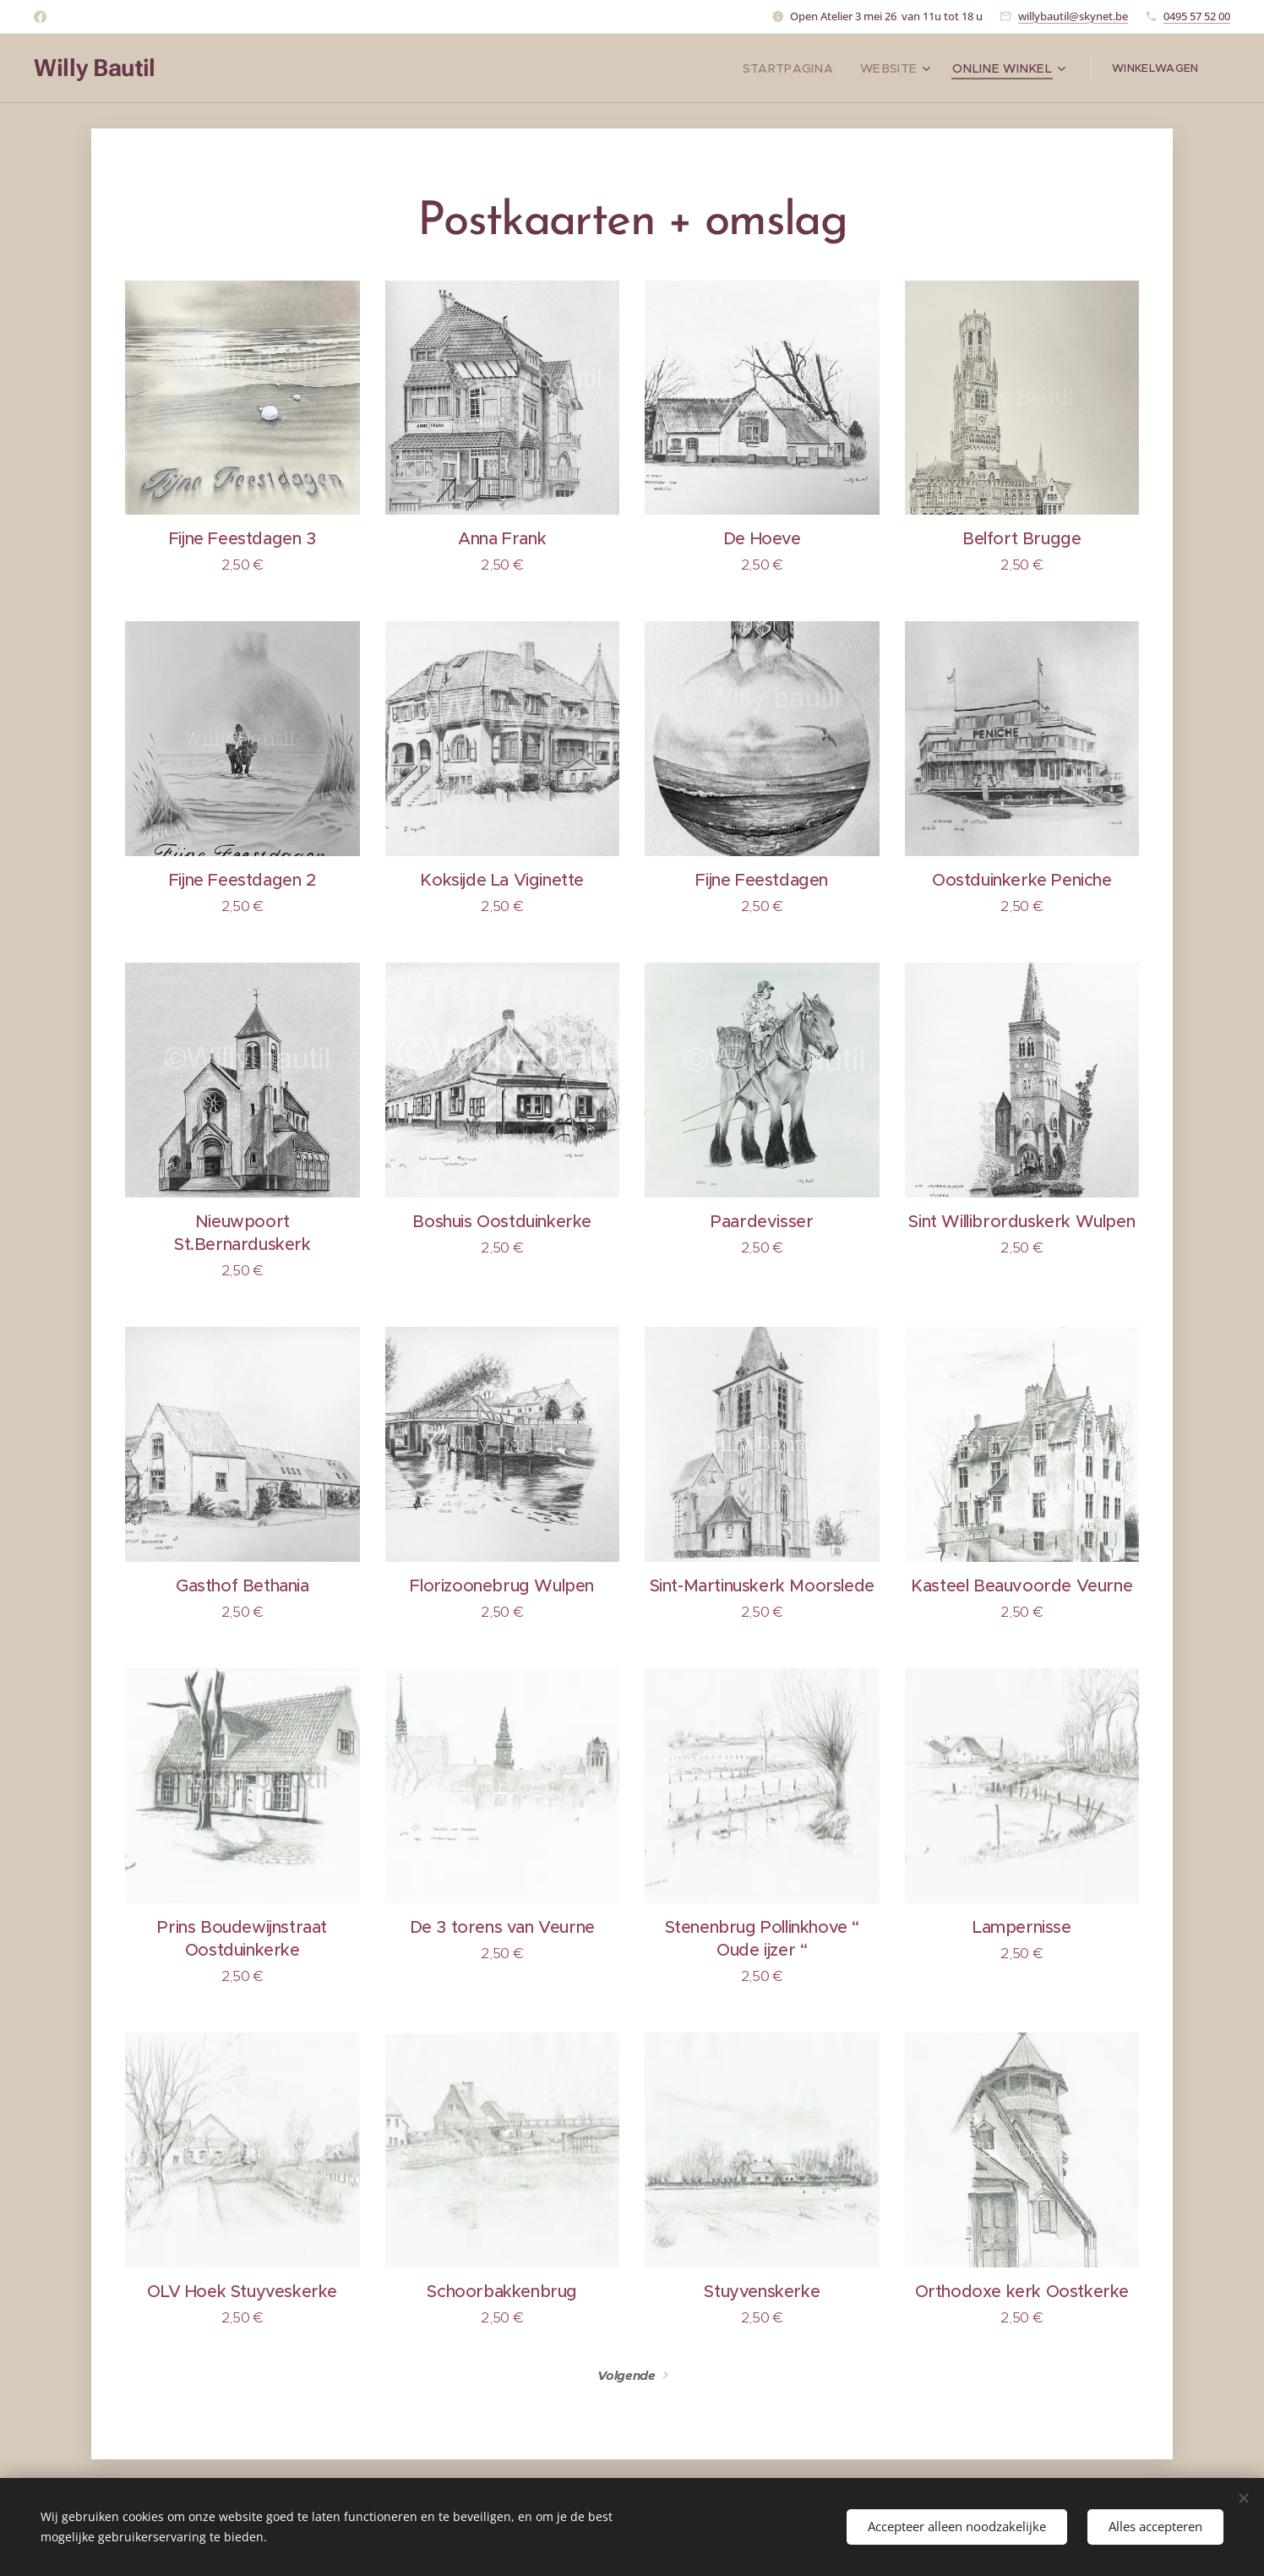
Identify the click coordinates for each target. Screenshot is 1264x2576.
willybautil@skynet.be (1073, 16)
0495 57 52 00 (1196, 16)
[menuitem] (813, 68)
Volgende (626, 2375)
